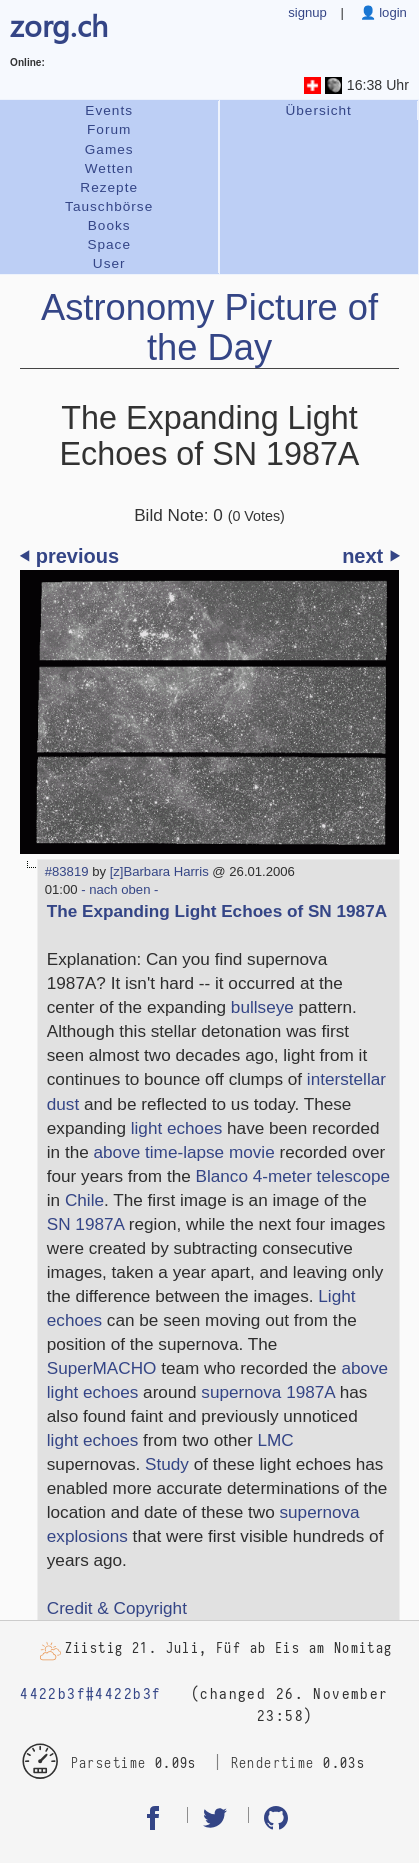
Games (109, 149)
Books (109, 225)
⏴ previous (69, 556)
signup (307, 12)
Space (109, 244)
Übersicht (318, 110)
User (109, 263)
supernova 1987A (268, 1392)
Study (167, 1464)
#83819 (67, 871)
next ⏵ (370, 556)
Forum (109, 129)
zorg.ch (59, 24)
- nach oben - (118, 889)
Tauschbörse (109, 206)
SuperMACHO (102, 1368)
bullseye (262, 1007)
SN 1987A (85, 1224)
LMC (276, 1440)
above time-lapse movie (184, 1152)
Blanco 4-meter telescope (293, 1176)
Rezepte (109, 187)
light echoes (177, 1128)
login (391, 12)
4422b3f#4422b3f (90, 1694)
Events (109, 110)
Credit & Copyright (117, 1608)
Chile (84, 1200)
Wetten (109, 168)
